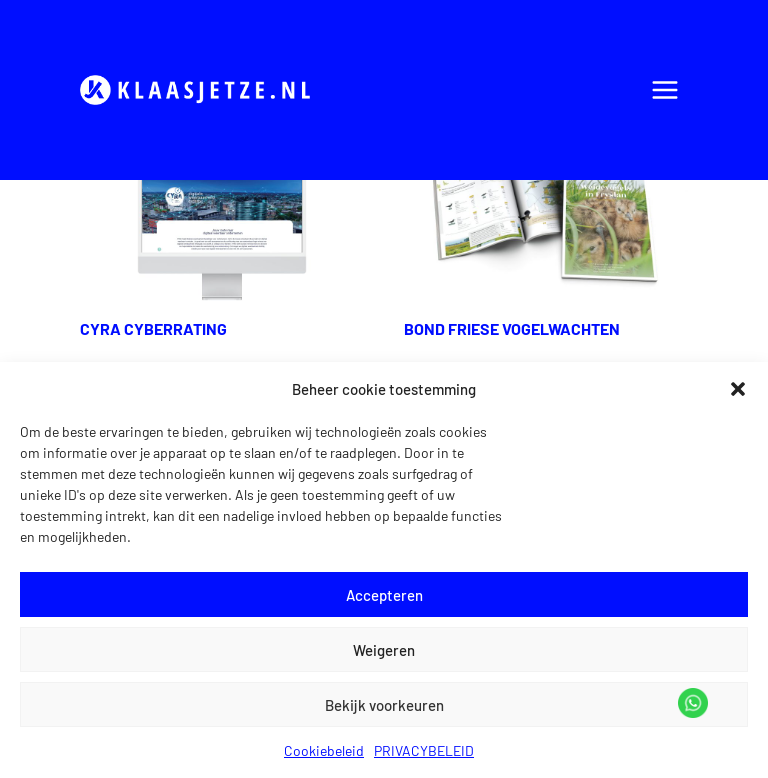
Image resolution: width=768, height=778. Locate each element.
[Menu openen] (664, 89)
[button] (738, 389)
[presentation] (222, 221)
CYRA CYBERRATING (153, 328)
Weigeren (384, 650)
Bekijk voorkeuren (384, 705)
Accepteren (384, 595)
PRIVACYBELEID (424, 750)
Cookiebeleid (324, 750)
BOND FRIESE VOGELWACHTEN (512, 328)
